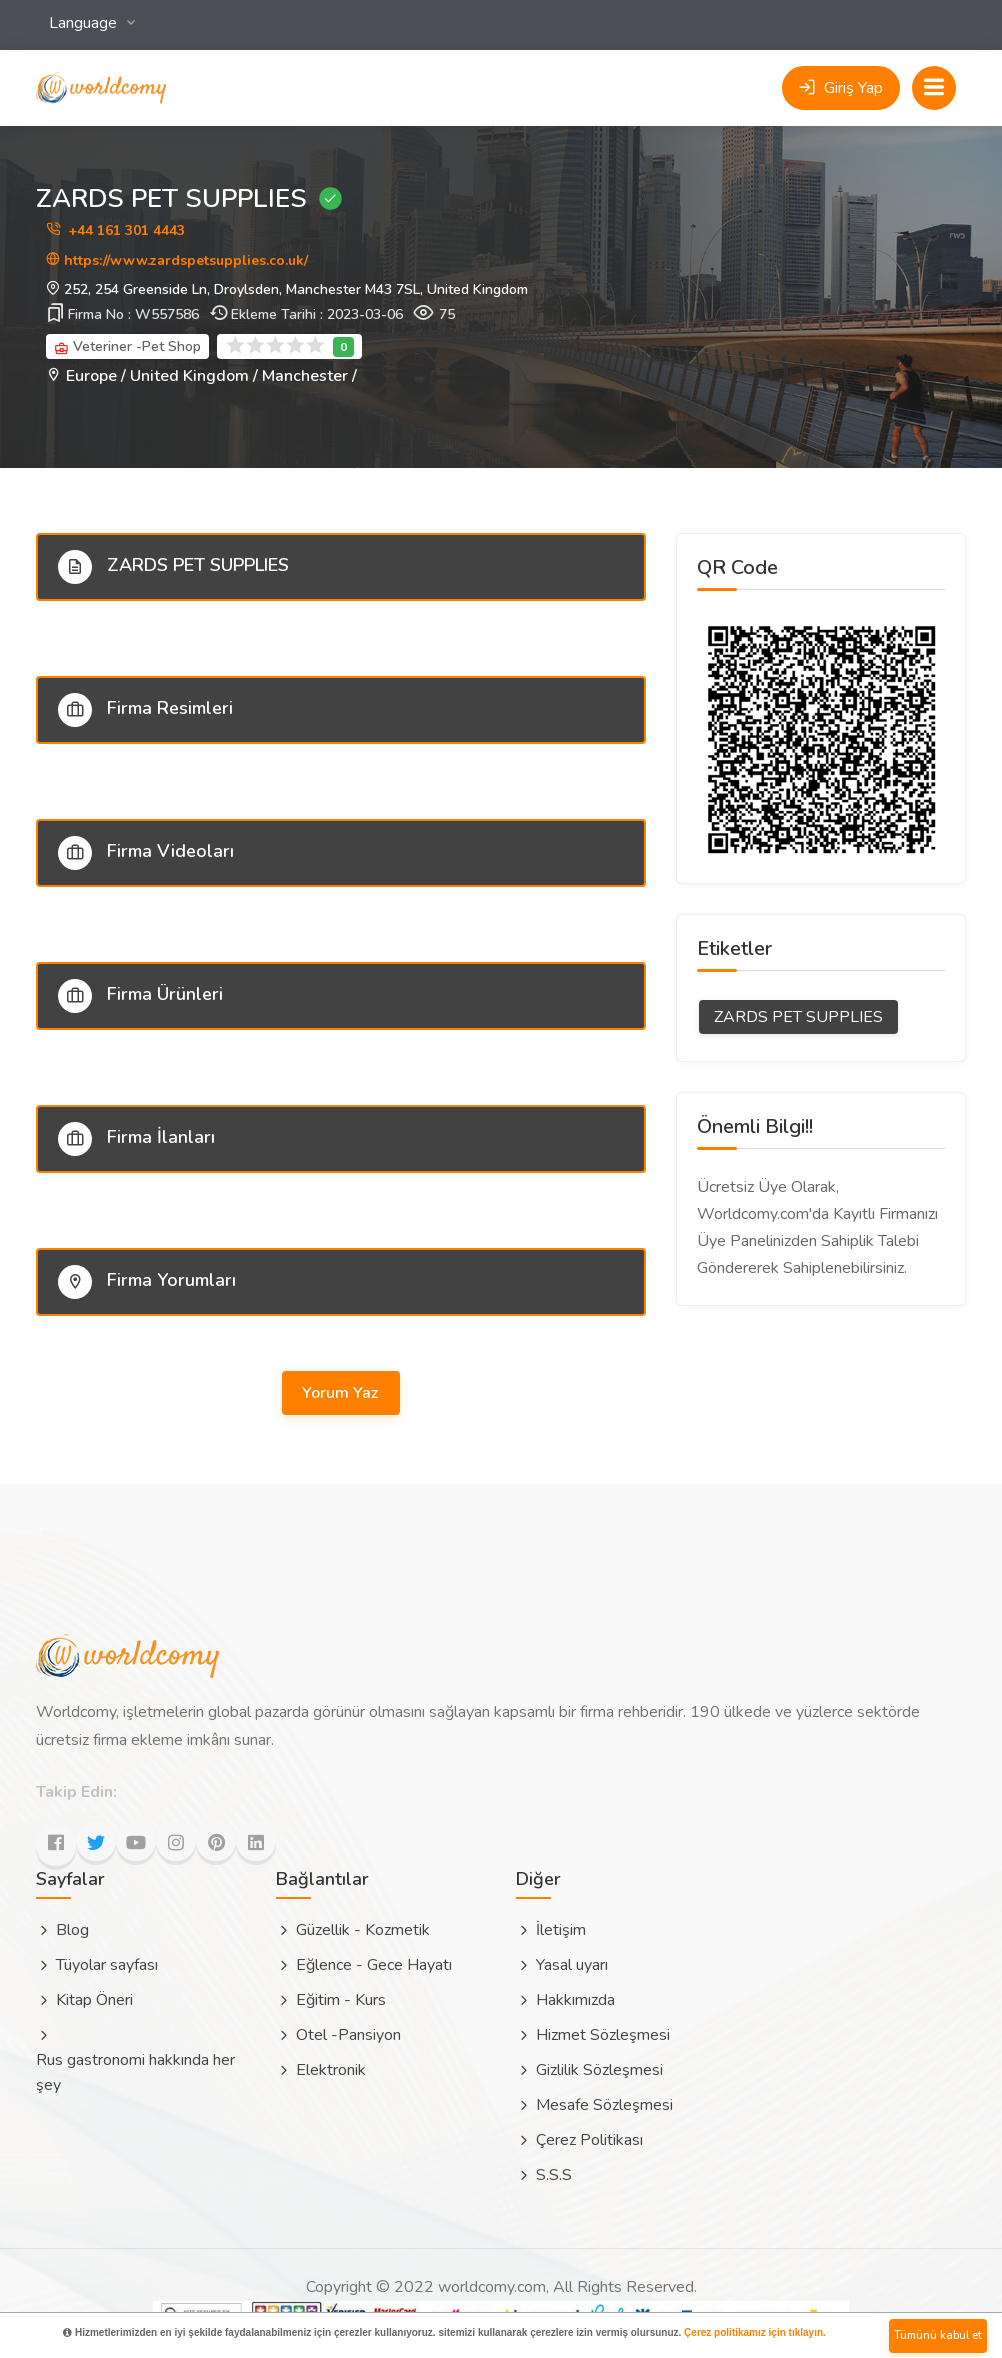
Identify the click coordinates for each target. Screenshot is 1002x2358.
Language (85, 23)
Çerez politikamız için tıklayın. (755, 2332)
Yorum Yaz (342, 1393)
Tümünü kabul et (938, 2335)
